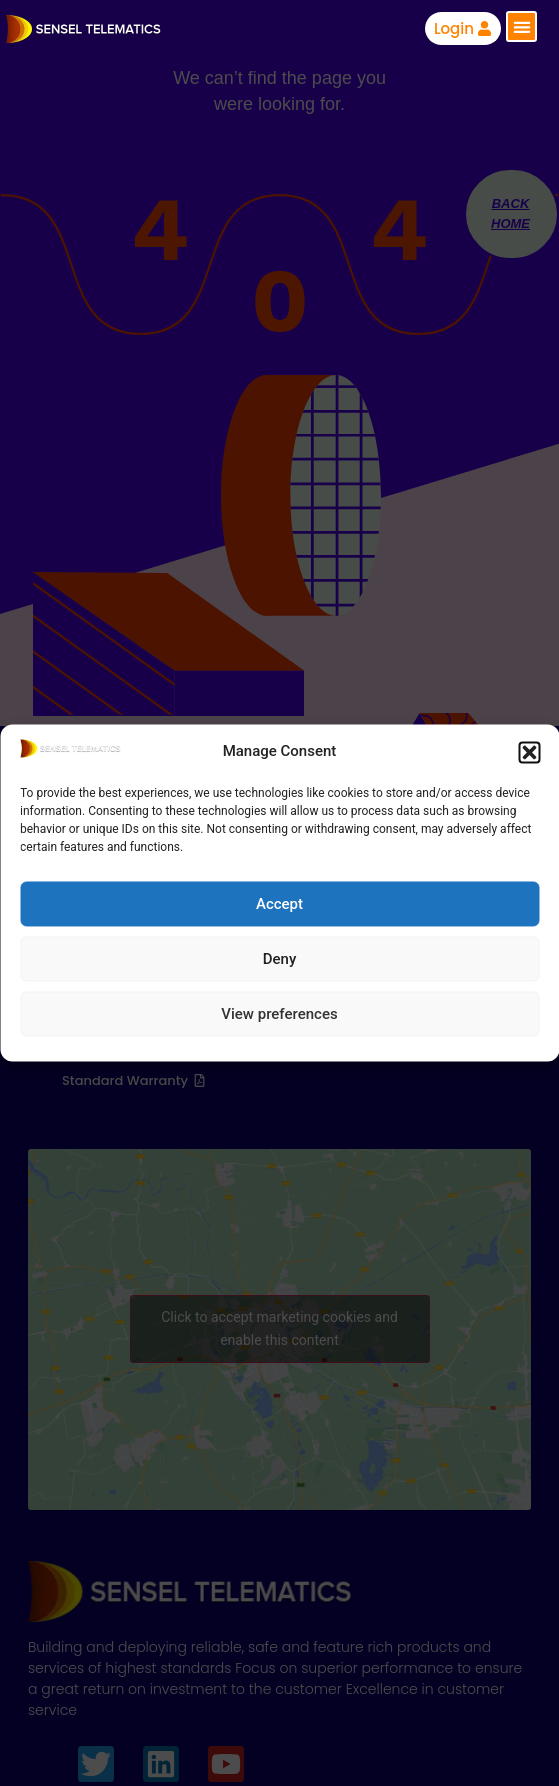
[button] (529, 752)
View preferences (279, 1014)
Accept (279, 904)
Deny (280, 959)
